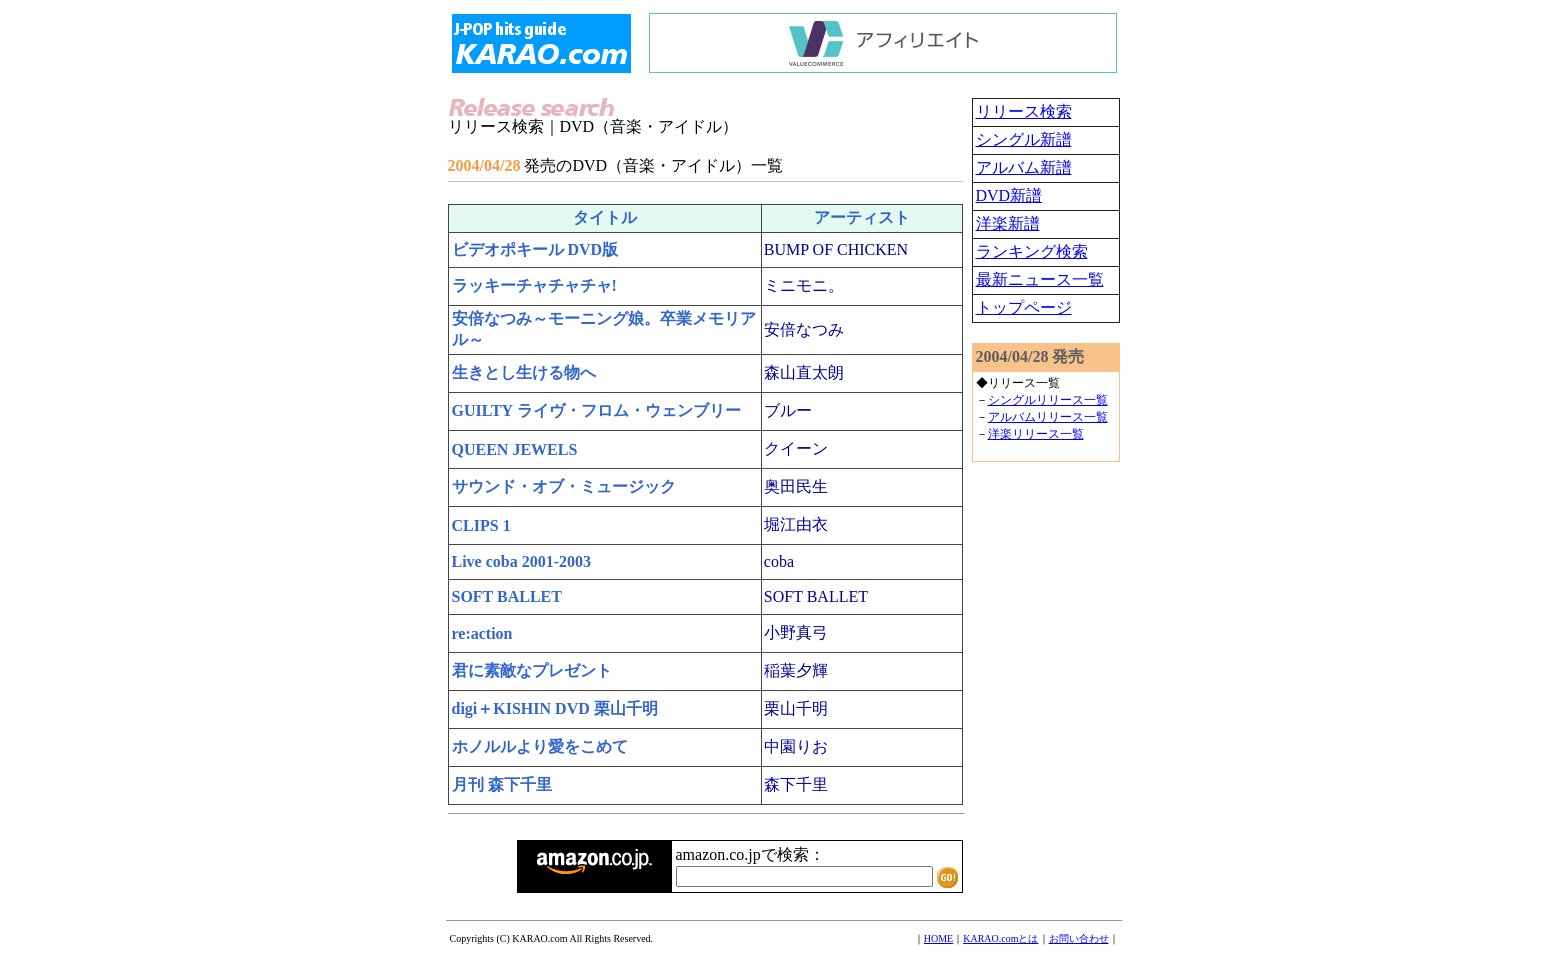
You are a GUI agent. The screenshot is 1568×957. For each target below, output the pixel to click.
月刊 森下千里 (502, 784)
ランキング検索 (1032, 251)
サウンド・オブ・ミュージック (564, 486)
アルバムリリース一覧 (1048, 417)
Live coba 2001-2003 (522, 561)
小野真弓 (796, 632)
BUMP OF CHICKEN (836, 249)
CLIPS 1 (481, 525)
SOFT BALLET (507, 596)
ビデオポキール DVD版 (535, 249)
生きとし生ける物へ (524, 372)
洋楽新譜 (1008, 223)
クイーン (796, 448)
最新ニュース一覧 (1040, 279)
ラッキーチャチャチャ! (534, 285)
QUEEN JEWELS (515, 449)
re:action (482, 633)
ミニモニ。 (804, 285)
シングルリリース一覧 (1048, 400)
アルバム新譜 (1024, 167)
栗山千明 (796, 708)
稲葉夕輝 (796, 670)
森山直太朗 (804, 372)
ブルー (788, 410)
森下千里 (796, 784)
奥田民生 (796, 486)
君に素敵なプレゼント (532, 670)
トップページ (1024, 307)
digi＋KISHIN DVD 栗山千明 (555, 708)
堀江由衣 (796, 524)
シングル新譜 (1024, 139)
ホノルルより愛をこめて (540, 746)
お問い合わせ (1079, 938)
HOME (938, 938)
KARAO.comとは (1000, 938)
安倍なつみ (804, 329)
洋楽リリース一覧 (1036, 434)
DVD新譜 (1009, 195)
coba (779, 561)
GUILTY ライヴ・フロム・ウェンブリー (596, 410)
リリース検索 (1024, 111)
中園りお (796, 746)
